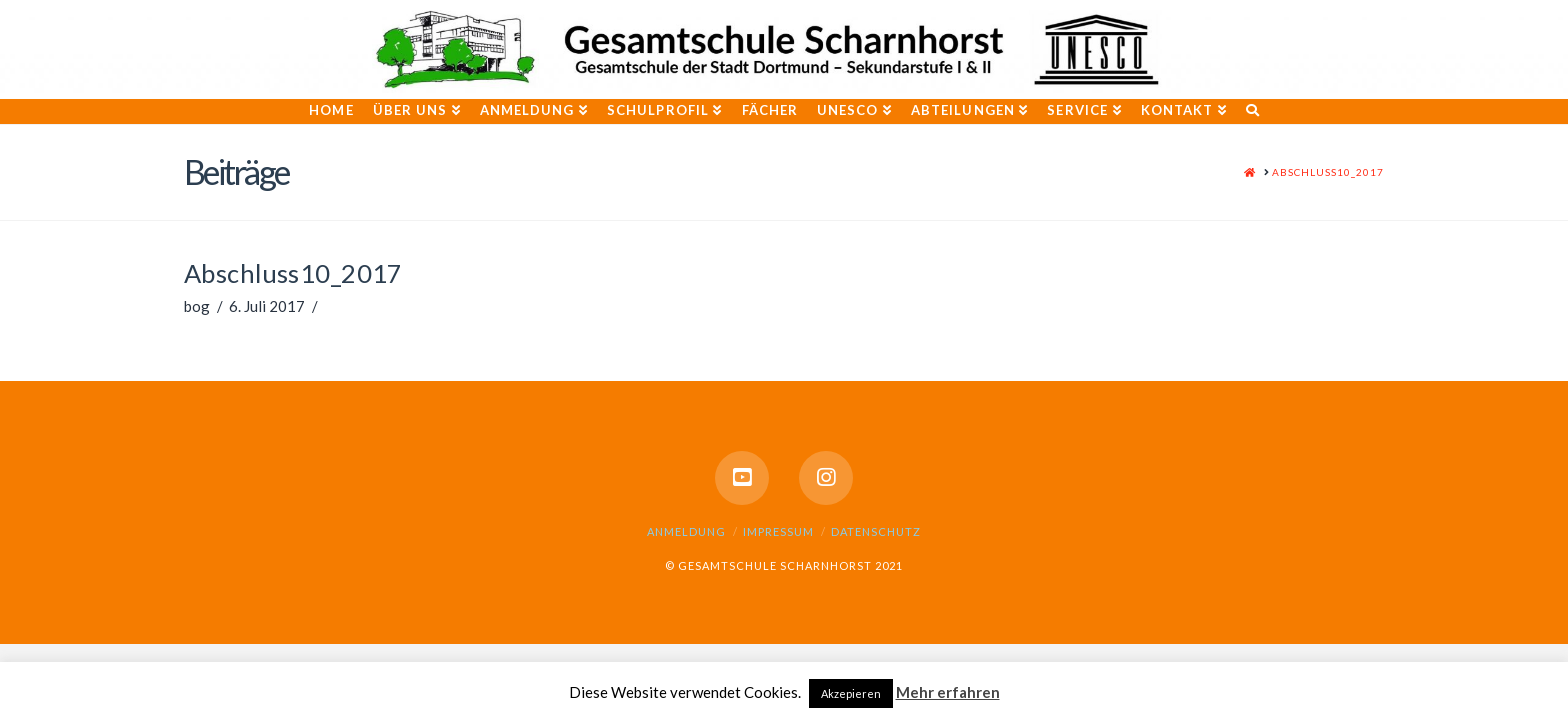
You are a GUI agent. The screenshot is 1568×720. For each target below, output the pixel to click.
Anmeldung (686, 531)
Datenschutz (876, 531)
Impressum (778, 531)
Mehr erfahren (948, 692)
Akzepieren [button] (851, 693)
